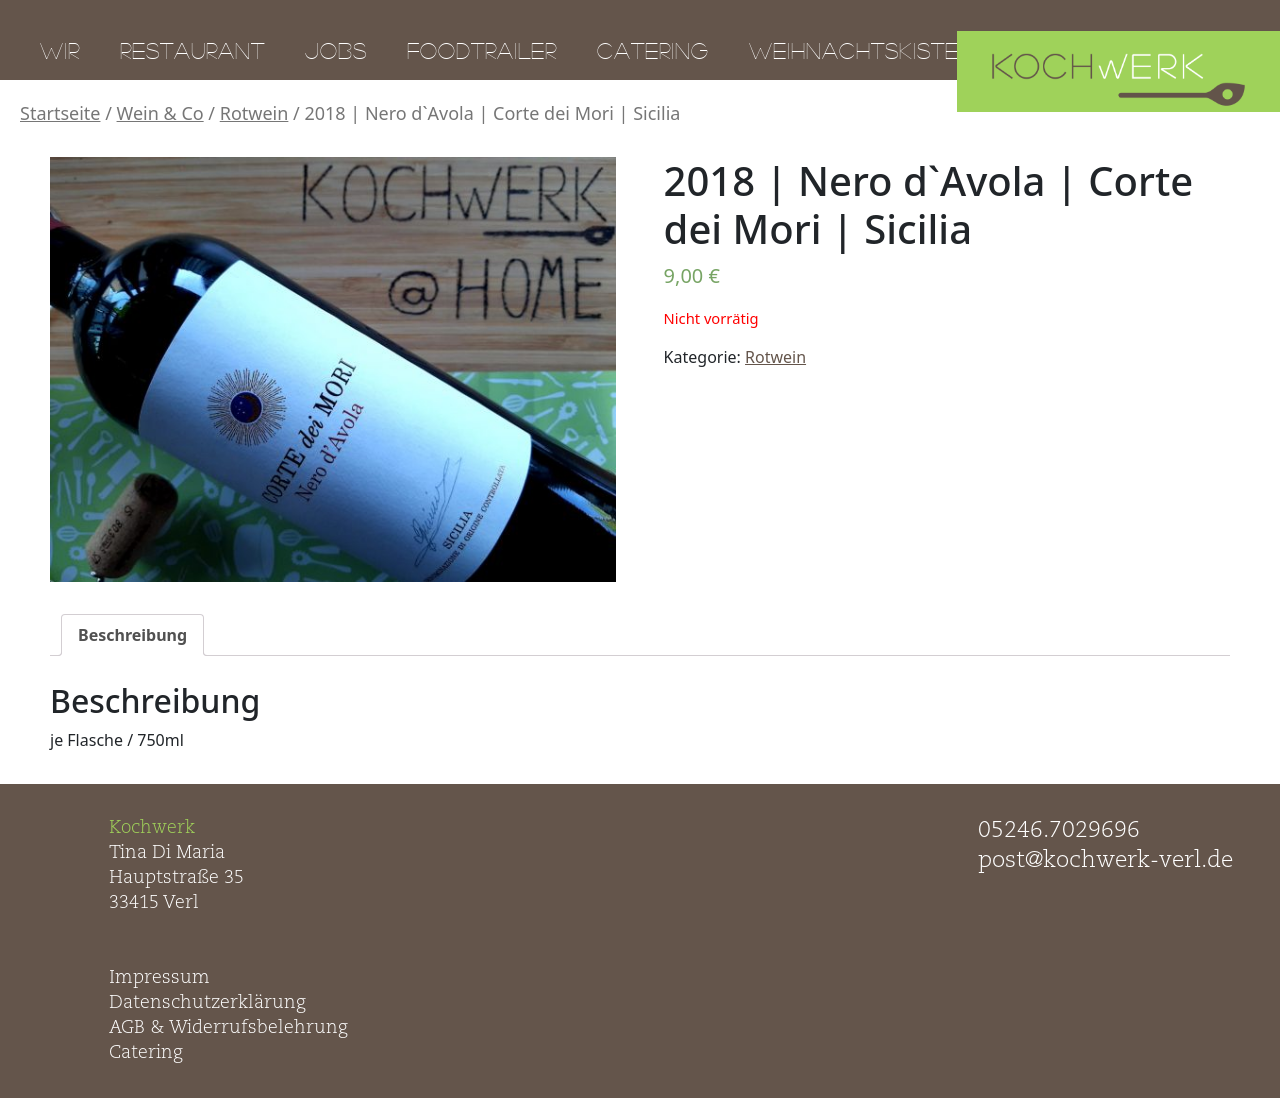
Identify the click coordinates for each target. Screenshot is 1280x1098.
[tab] (132, 635)
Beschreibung (132, 635)
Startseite (60, 113)
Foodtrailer (482, 50)
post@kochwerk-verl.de (1105, 860)
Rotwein (254, 113)
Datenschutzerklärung (207, 1003)
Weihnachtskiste (854, 50)
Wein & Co (160, 113)
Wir (60, 50)
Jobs (336, 50)
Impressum (159, 978)
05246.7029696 (1059, 830)
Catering (653, 50)
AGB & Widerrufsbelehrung (228, 1028)
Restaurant (192, 50)
